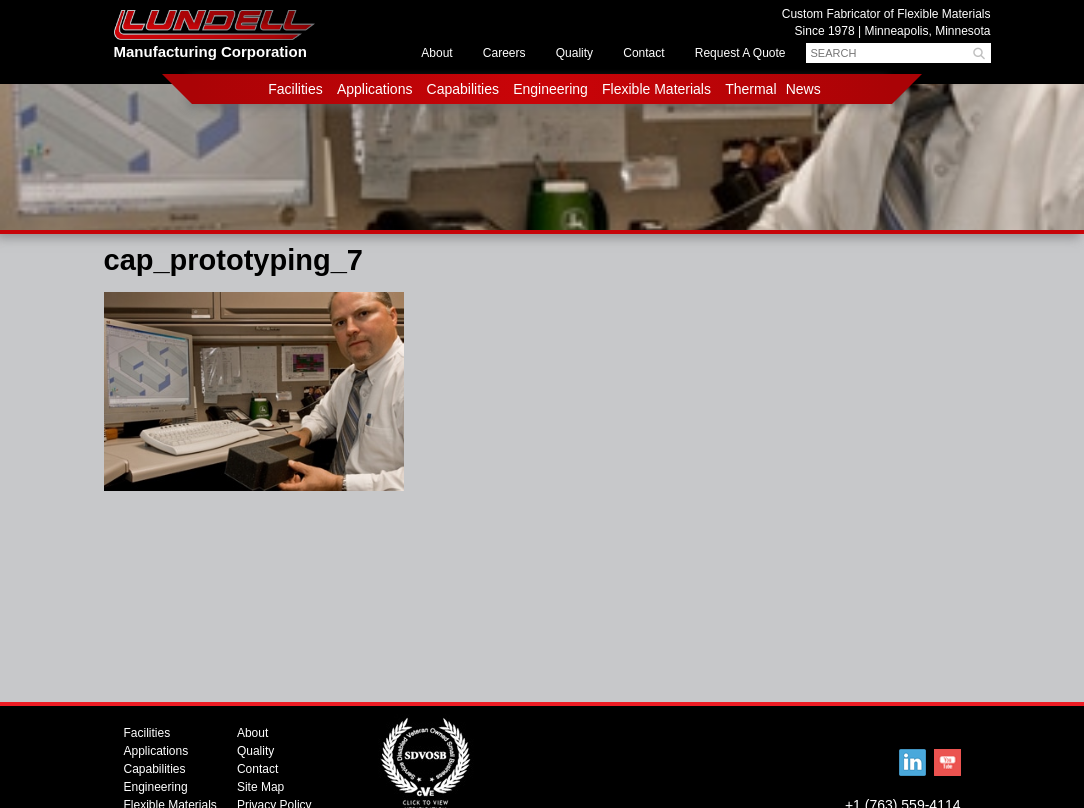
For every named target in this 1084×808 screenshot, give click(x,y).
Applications (375, 89)
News (803, 89)
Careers (504, 53)
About (436, 53)
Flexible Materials (656, 89)
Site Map (260, 787)
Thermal (750, 89)
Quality (574, 53)
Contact (643, 53)
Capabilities (463, 89)
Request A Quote (740, 53)
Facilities (295, 89)
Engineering (550, 89)
